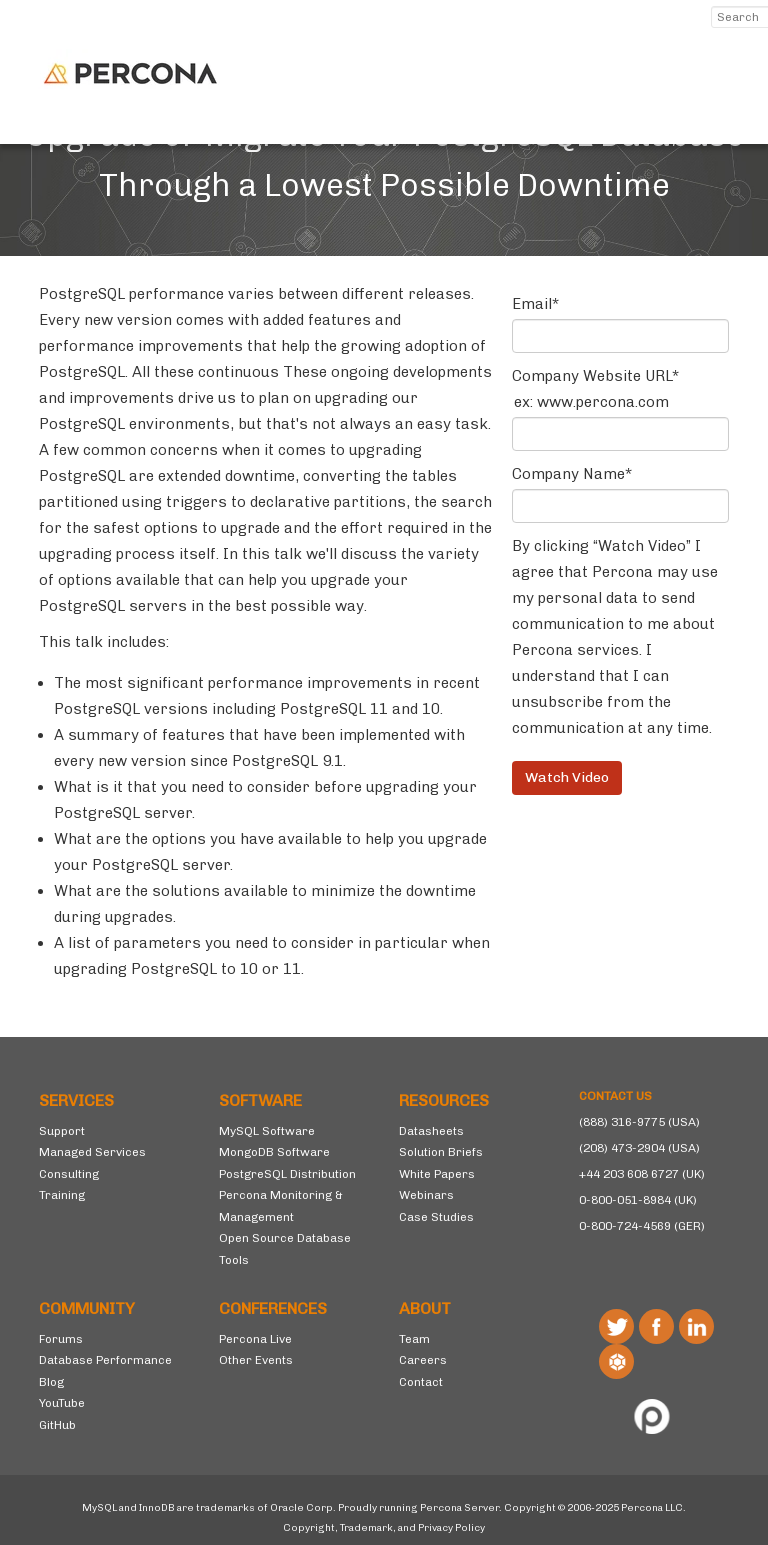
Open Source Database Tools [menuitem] (285, 1249)
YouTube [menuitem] (62, 1403)
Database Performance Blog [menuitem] (105, 1371)
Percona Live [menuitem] (255, 1339)
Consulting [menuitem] (69, 1174)
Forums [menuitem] (61, 1339)
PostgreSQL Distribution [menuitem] (287, 1174)
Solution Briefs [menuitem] (441, 1152)
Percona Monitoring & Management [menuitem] (281, 1206)
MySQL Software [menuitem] (267, 1131)
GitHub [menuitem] (57, 1425)
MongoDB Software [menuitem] (274, 1152)
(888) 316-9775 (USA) (639, 1122)
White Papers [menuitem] (437, 1174)
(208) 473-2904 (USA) (639, 1148)
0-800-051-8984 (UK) (638, 1200)
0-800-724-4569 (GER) (642, 1226)
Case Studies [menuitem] (436, 1217)
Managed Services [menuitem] (92, 1152)
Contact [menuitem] (421, 1382)
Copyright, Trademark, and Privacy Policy (384, 1528)
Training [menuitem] (62, 1195)
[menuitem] (114, 1101)
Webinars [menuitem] (426, 1195)
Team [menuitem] (414, 1339)
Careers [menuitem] (423, 1360)
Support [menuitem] (62, 1131)
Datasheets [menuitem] (431, 1131)
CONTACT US (615, 1096)
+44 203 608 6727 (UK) (642, 1174)
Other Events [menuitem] (256, 1360)
